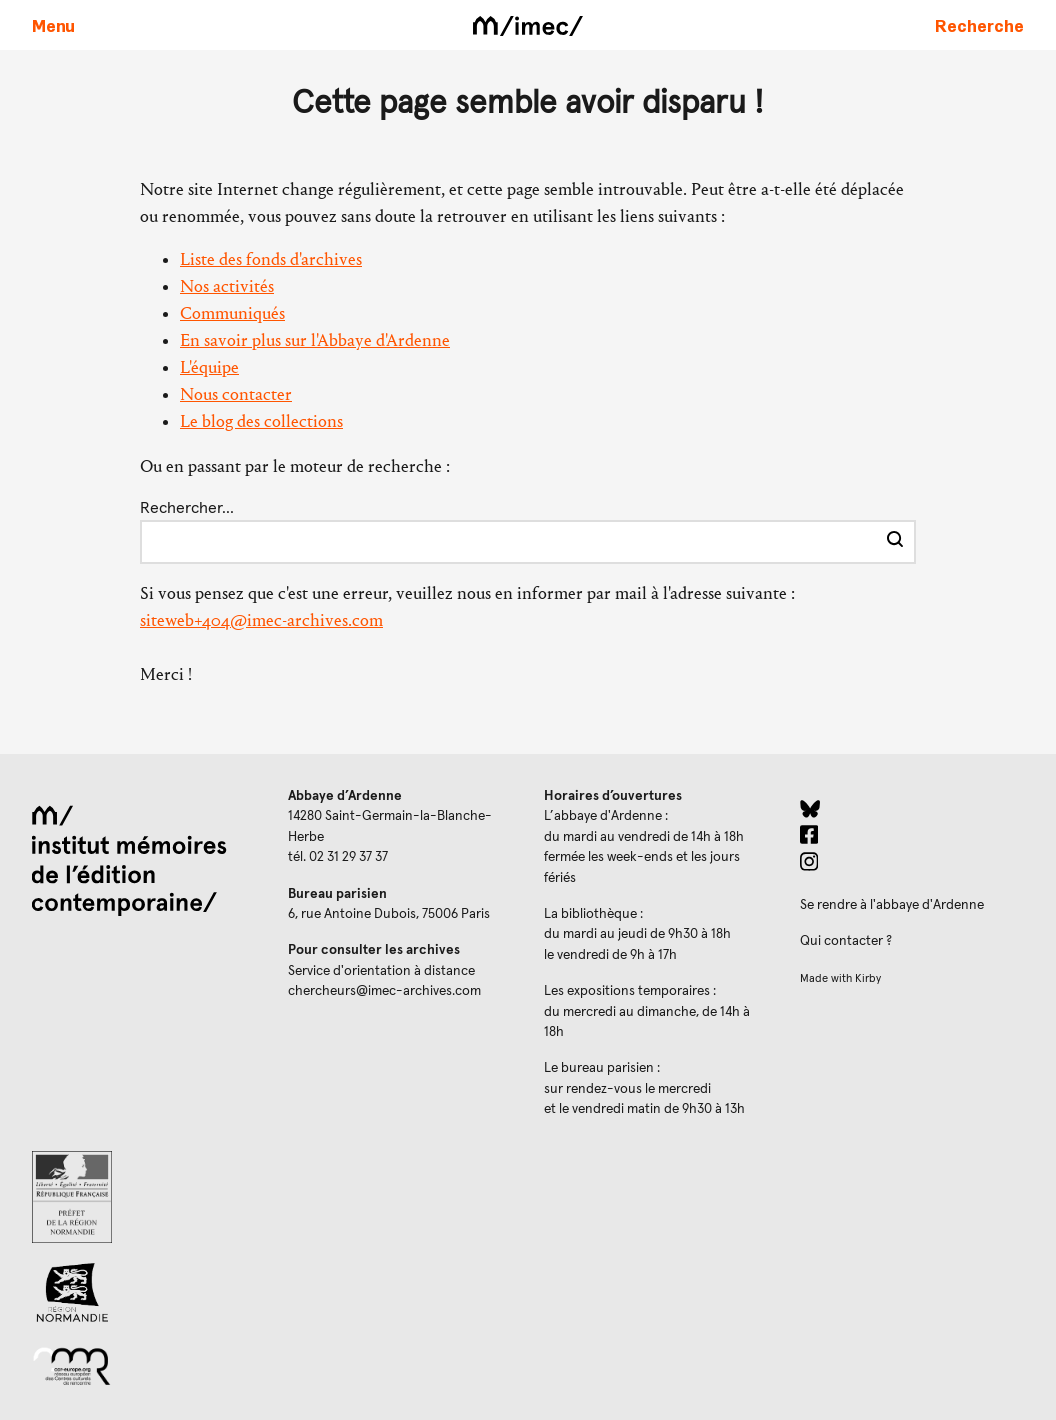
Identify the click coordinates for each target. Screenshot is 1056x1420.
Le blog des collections (261, 421)
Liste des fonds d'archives (271, 259)
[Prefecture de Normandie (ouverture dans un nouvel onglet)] (144, 1197)
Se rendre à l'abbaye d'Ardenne (892, 905)
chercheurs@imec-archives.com (384, 991)
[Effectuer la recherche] (895, 542)
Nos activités (227, 286)
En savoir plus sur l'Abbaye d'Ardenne (315, 340)
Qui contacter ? (846, 941)
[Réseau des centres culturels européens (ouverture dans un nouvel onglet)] (144, 1365)
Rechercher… (187, 508)
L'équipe (209, 367)
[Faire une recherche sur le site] (979, 25)
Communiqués (232, 313)
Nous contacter (236, 394)
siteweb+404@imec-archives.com (261, 620)
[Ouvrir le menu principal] (53, 25)
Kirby (868, 978)
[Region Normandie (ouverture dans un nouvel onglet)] (144, 1292)
